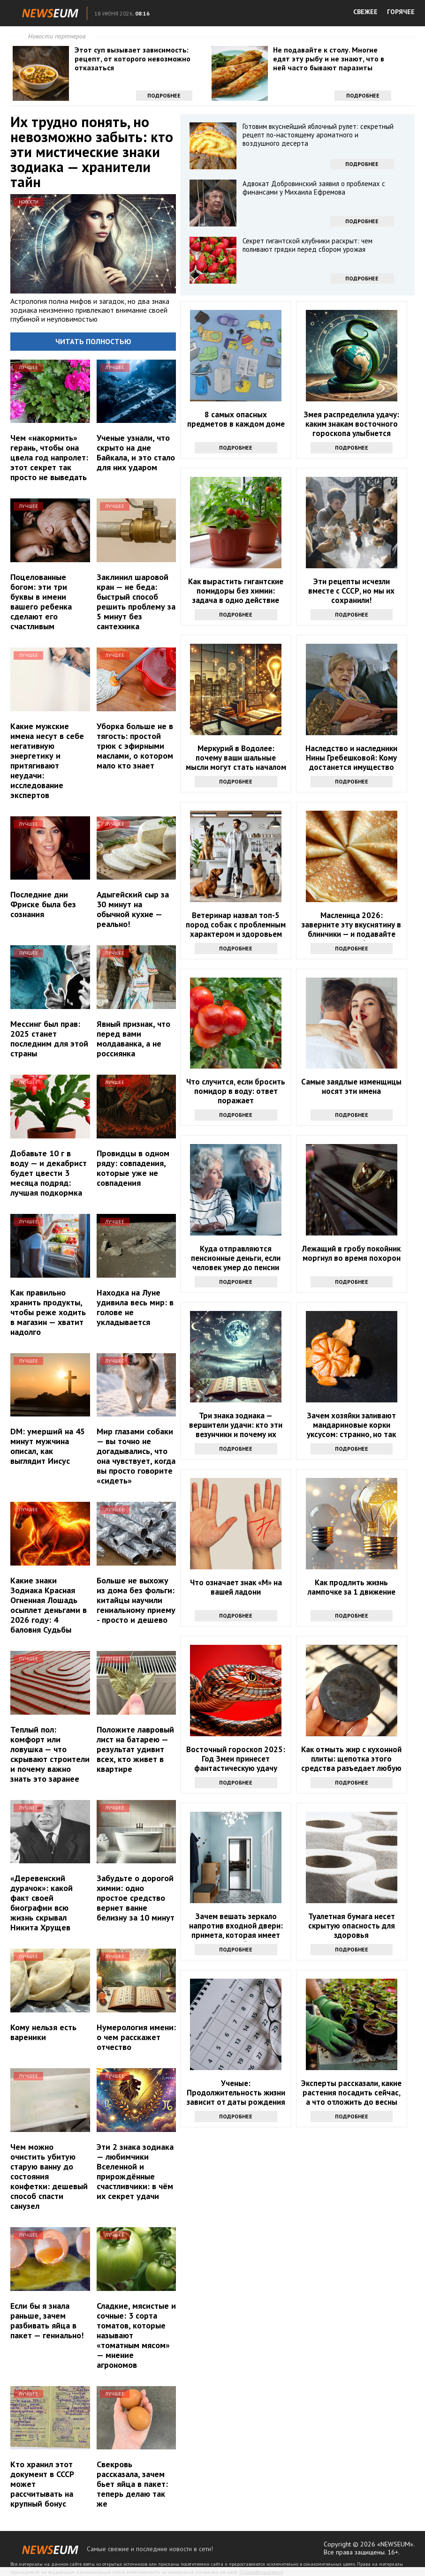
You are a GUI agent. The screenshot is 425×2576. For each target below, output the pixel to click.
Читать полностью (93, 341)
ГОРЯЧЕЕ (401, 12)
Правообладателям (261, 2572)
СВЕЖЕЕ (365, 12)
